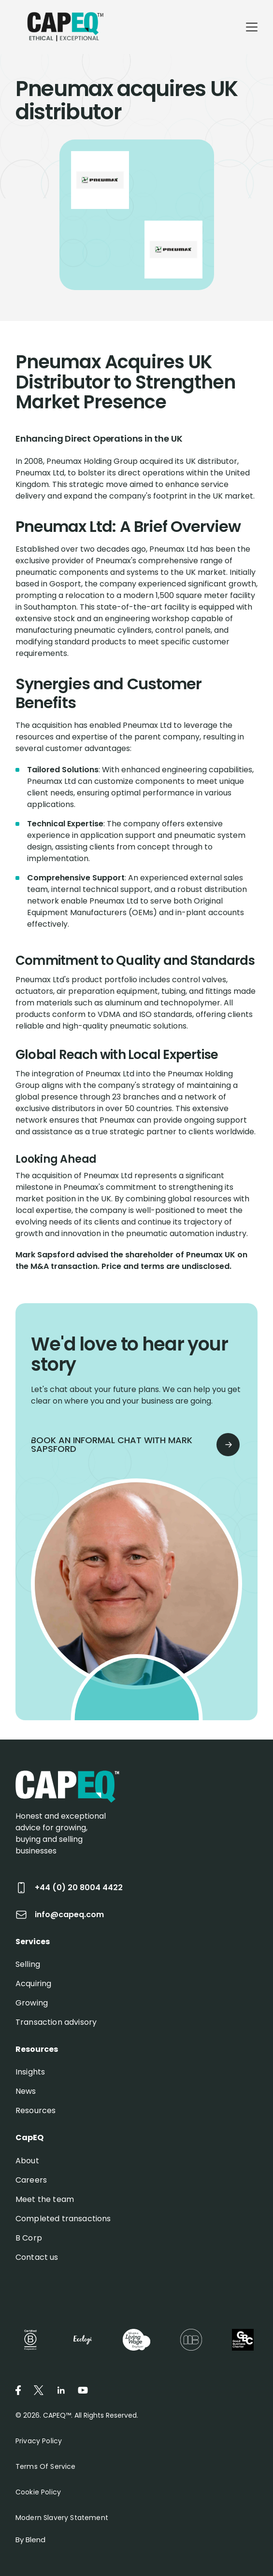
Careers (31, 2180)
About (27, 2160)
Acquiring (33, 1983)
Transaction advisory (56, 2022)
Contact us (36, 2257)
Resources (35, 2110)
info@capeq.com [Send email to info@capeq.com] (59, 1915)
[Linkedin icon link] (61, 2390)
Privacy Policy (38, 2441)
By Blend (30, 2539)
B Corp (28, 2237)
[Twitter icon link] (38, 2390)
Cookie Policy (38, 2492)
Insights (30, 2071)
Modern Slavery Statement (61, 2517)
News (25, 2091)
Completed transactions (63, 2218)
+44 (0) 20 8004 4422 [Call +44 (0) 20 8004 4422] (69, 1888)
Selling (27, 1964)
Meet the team (44, 2199)
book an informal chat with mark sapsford (131, 1444)
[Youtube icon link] (83, 2390)
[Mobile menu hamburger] (252, 27)
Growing (31, 2002)
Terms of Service (45, 2466)
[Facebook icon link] (18, 2390)
